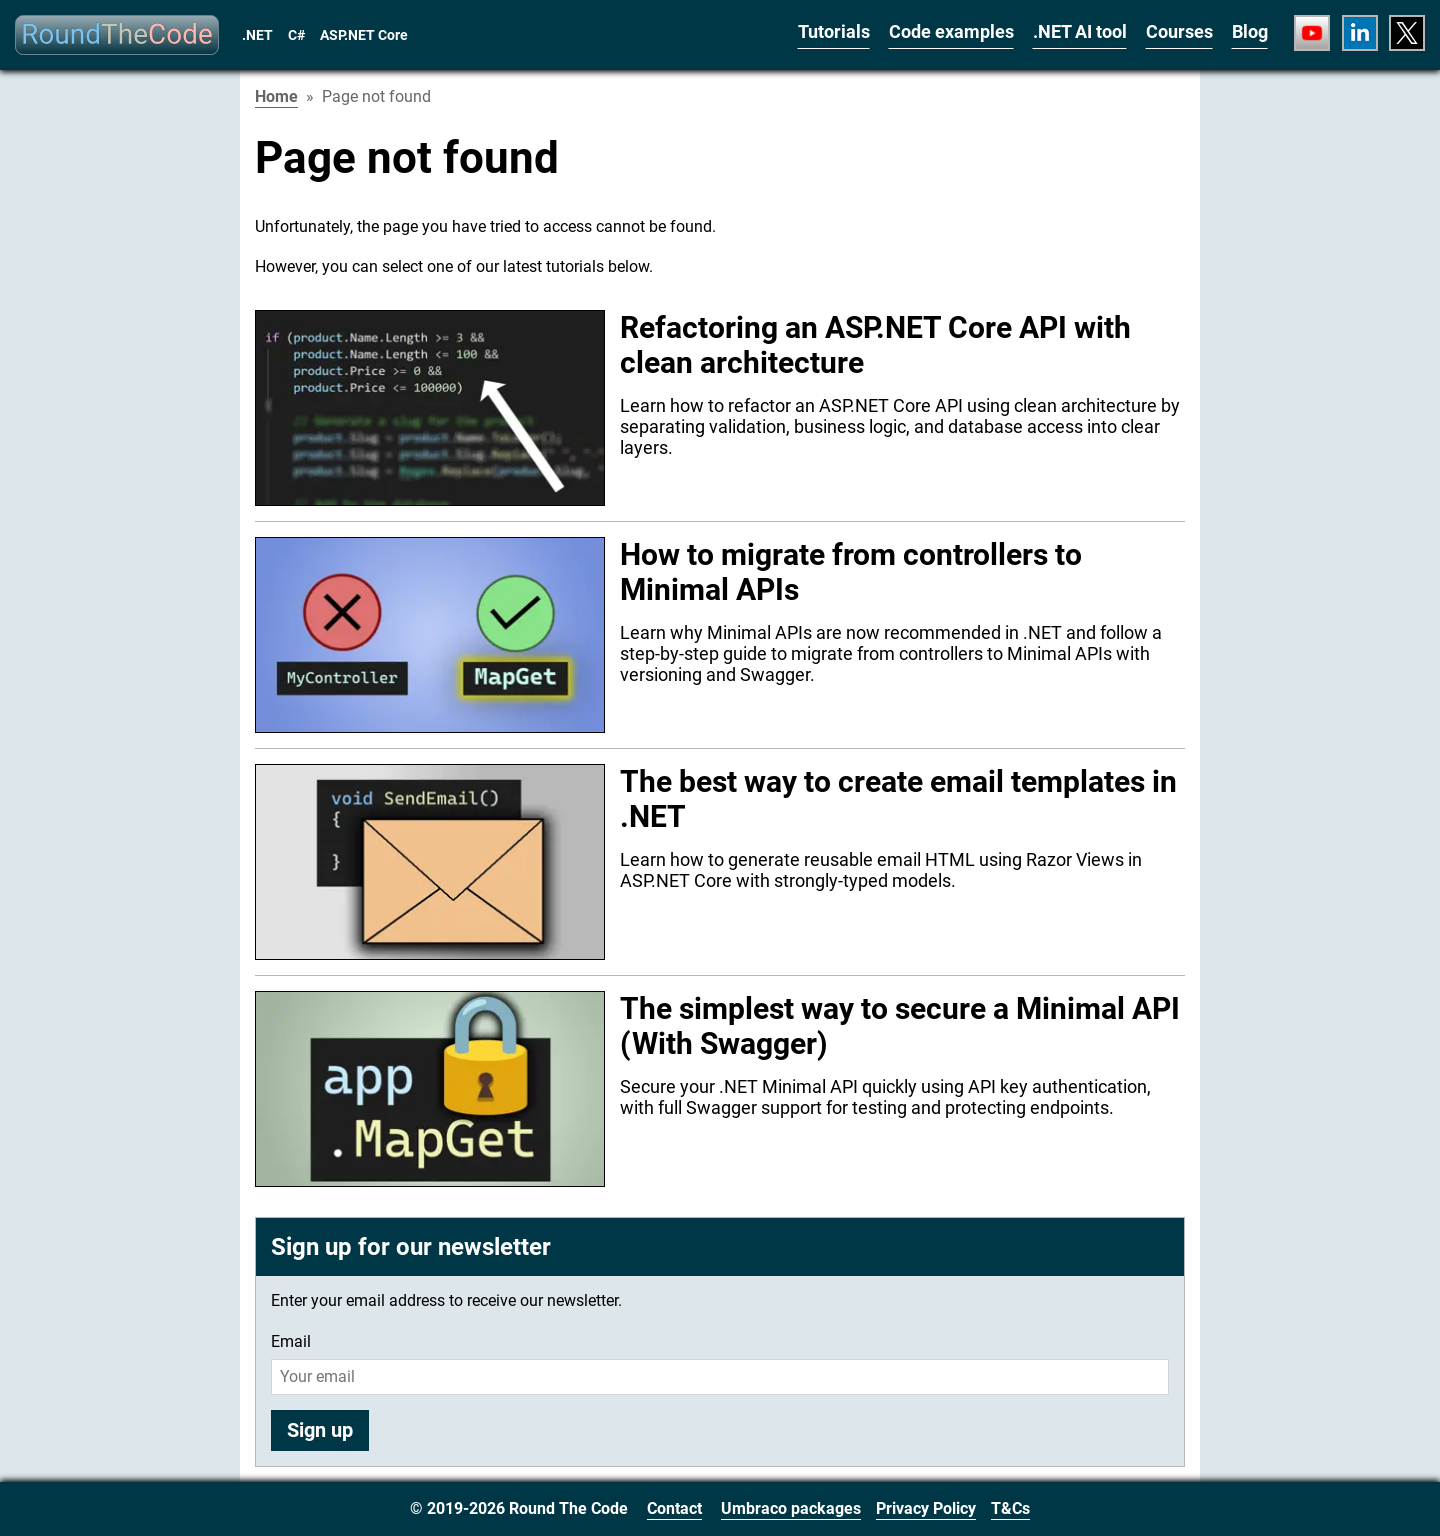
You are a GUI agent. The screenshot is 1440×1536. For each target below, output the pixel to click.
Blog (1250, 31)
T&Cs (1010, 1508)
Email (291, 1341)
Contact (674, 1508)
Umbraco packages (791, 1508)
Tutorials (834, 31)
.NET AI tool (1080, 31)
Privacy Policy (926, 1508)
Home (276, 96)
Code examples (951, 31)
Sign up (320, 1430)
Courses (1179, 31)
